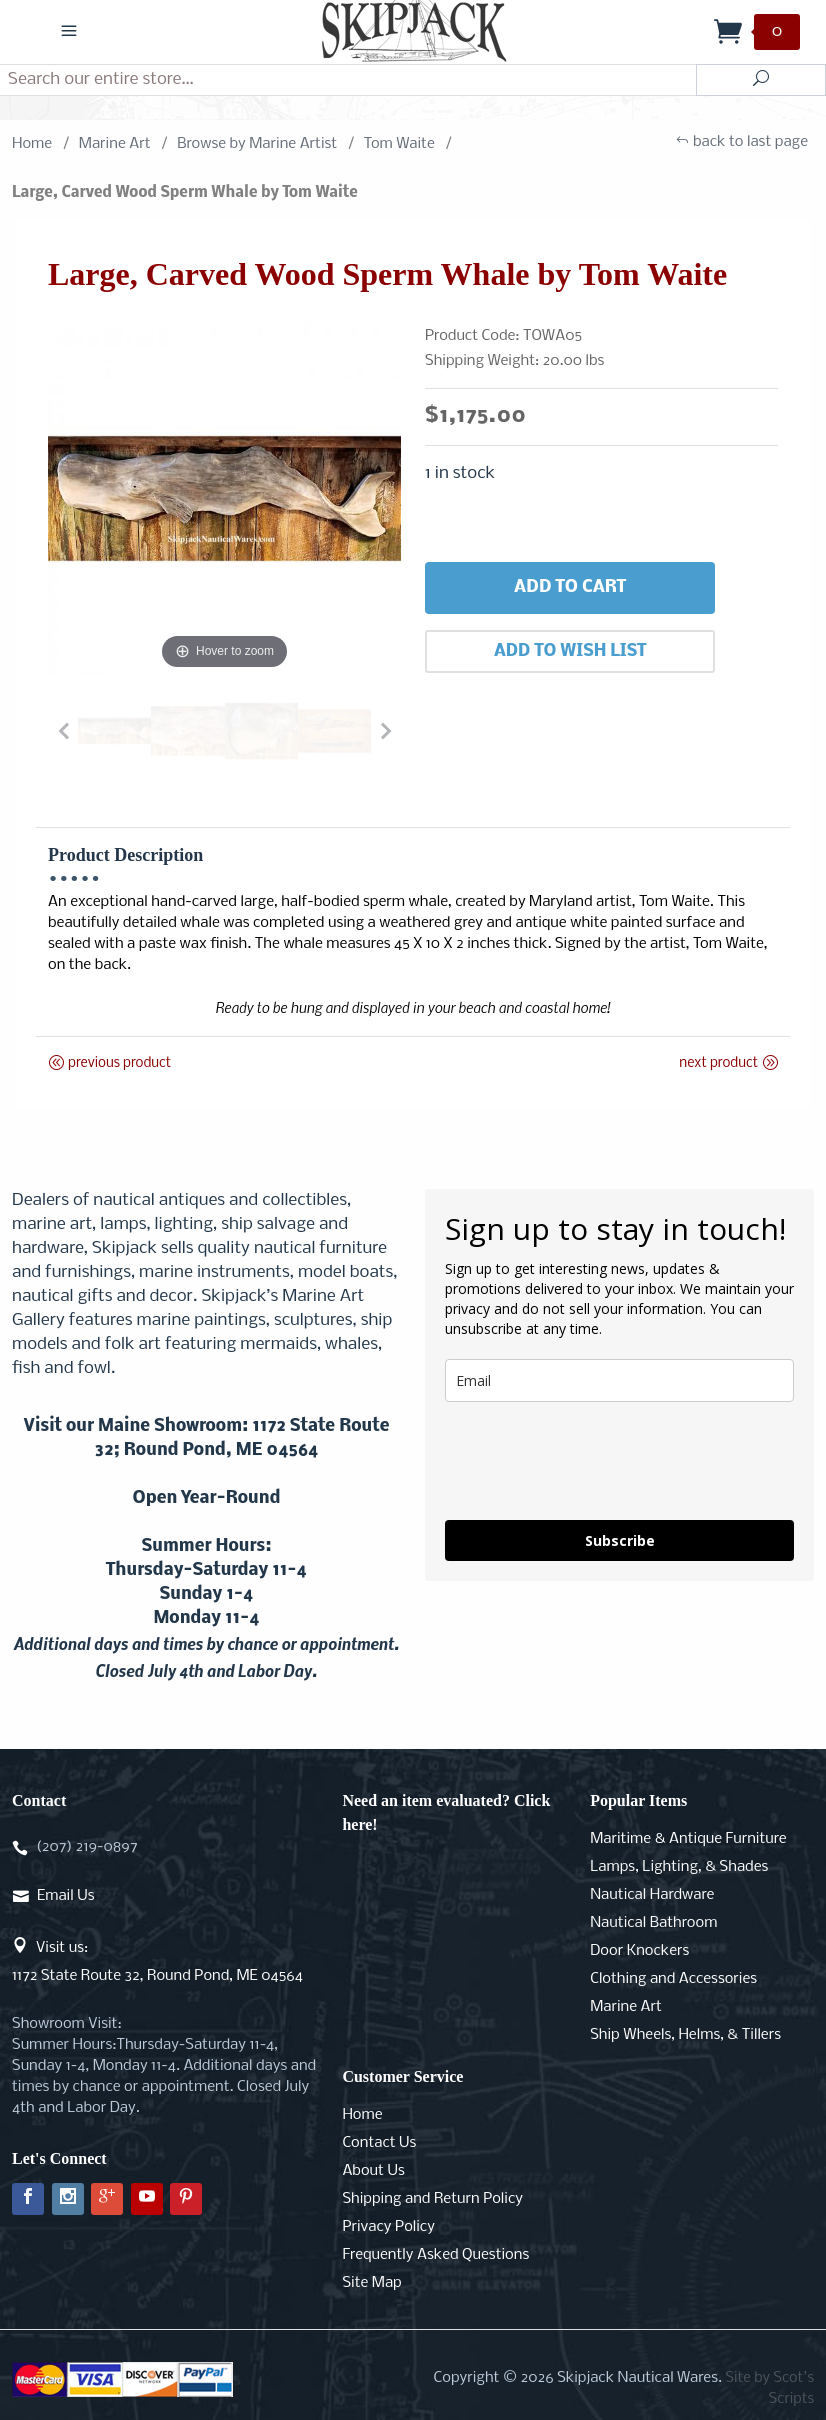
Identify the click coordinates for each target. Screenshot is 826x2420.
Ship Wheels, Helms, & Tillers (685, 2035)
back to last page (741, 144)
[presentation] (597, 1461)
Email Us (65, 1896)
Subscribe (620, 1540)
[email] (619, 1380)
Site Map (371, 2283)
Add (570, 588)
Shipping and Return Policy (432, 2199)
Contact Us (379, 2143)
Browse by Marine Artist (257, 144)
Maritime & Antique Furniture (688, 1839)
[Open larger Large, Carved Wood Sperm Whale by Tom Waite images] (224, 498)
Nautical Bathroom (653, 1923)
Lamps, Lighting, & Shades (679, 1867)
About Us (373, 2171)
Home (32, 144)
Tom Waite (399, 144)
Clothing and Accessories (673, 1979)
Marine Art (115, 144)
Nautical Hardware (652, 1895)
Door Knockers (639, 1951)
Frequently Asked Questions (435, 2255)
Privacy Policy (388, 2227)
